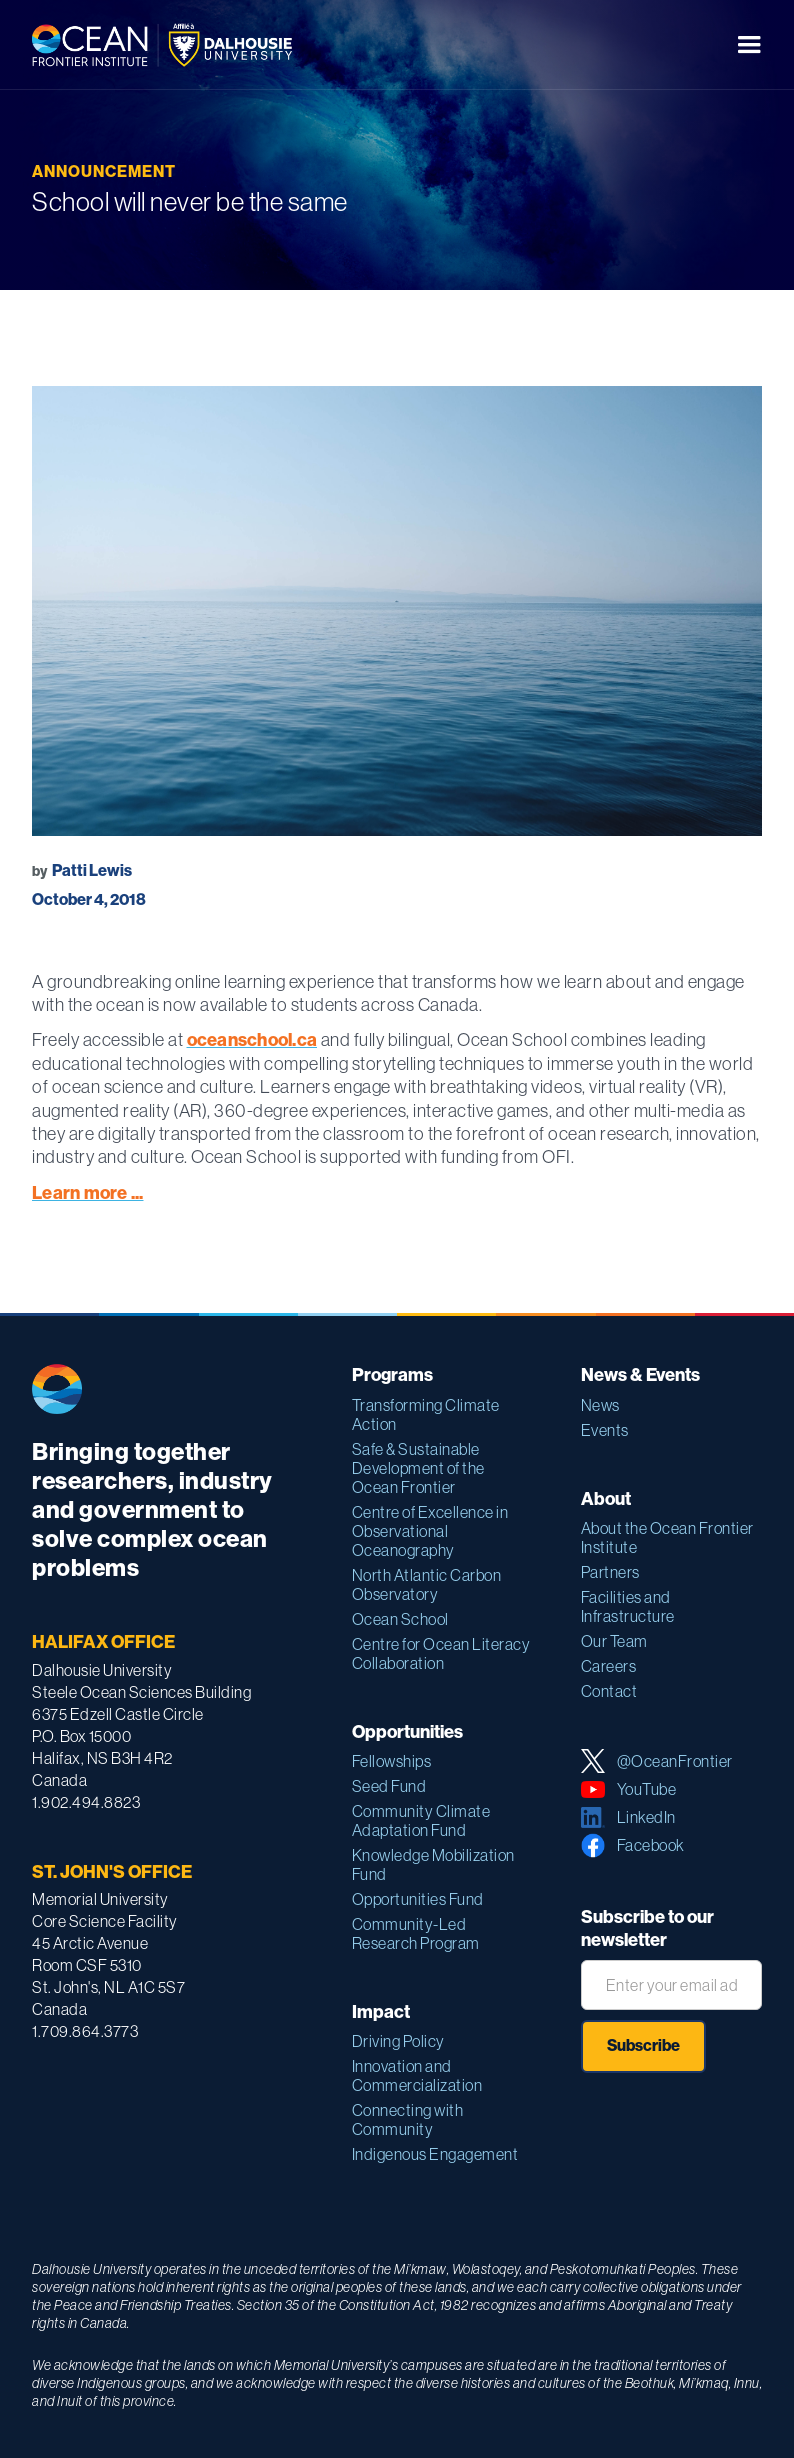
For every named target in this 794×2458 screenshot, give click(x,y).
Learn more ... (88, 1193)
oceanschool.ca (252, 1040)
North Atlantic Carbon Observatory (427, 1584)
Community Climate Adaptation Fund (421, 1820)
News (600, 1405)
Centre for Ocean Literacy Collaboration (441, 1653)
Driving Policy (398, 2041)
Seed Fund (389, 1786)
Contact (609, 1691)
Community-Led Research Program (416, 1933)
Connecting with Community (408, 2119)
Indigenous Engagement (435, 2154)
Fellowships (392, 1761)
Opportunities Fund (418, 1899)
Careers (609, 1666)
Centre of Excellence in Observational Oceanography (430, 1531)
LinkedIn (646, 1817)
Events (605, 1430)
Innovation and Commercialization (417, 2075)
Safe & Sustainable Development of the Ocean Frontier (418, 1468)
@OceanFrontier (675, 1761)
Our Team (614, 1641)
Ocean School (400, 1619)
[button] (749, 45)
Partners (610, 1572)
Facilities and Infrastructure (628, 1606)
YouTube (647, 1789)
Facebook (651, 1845)
